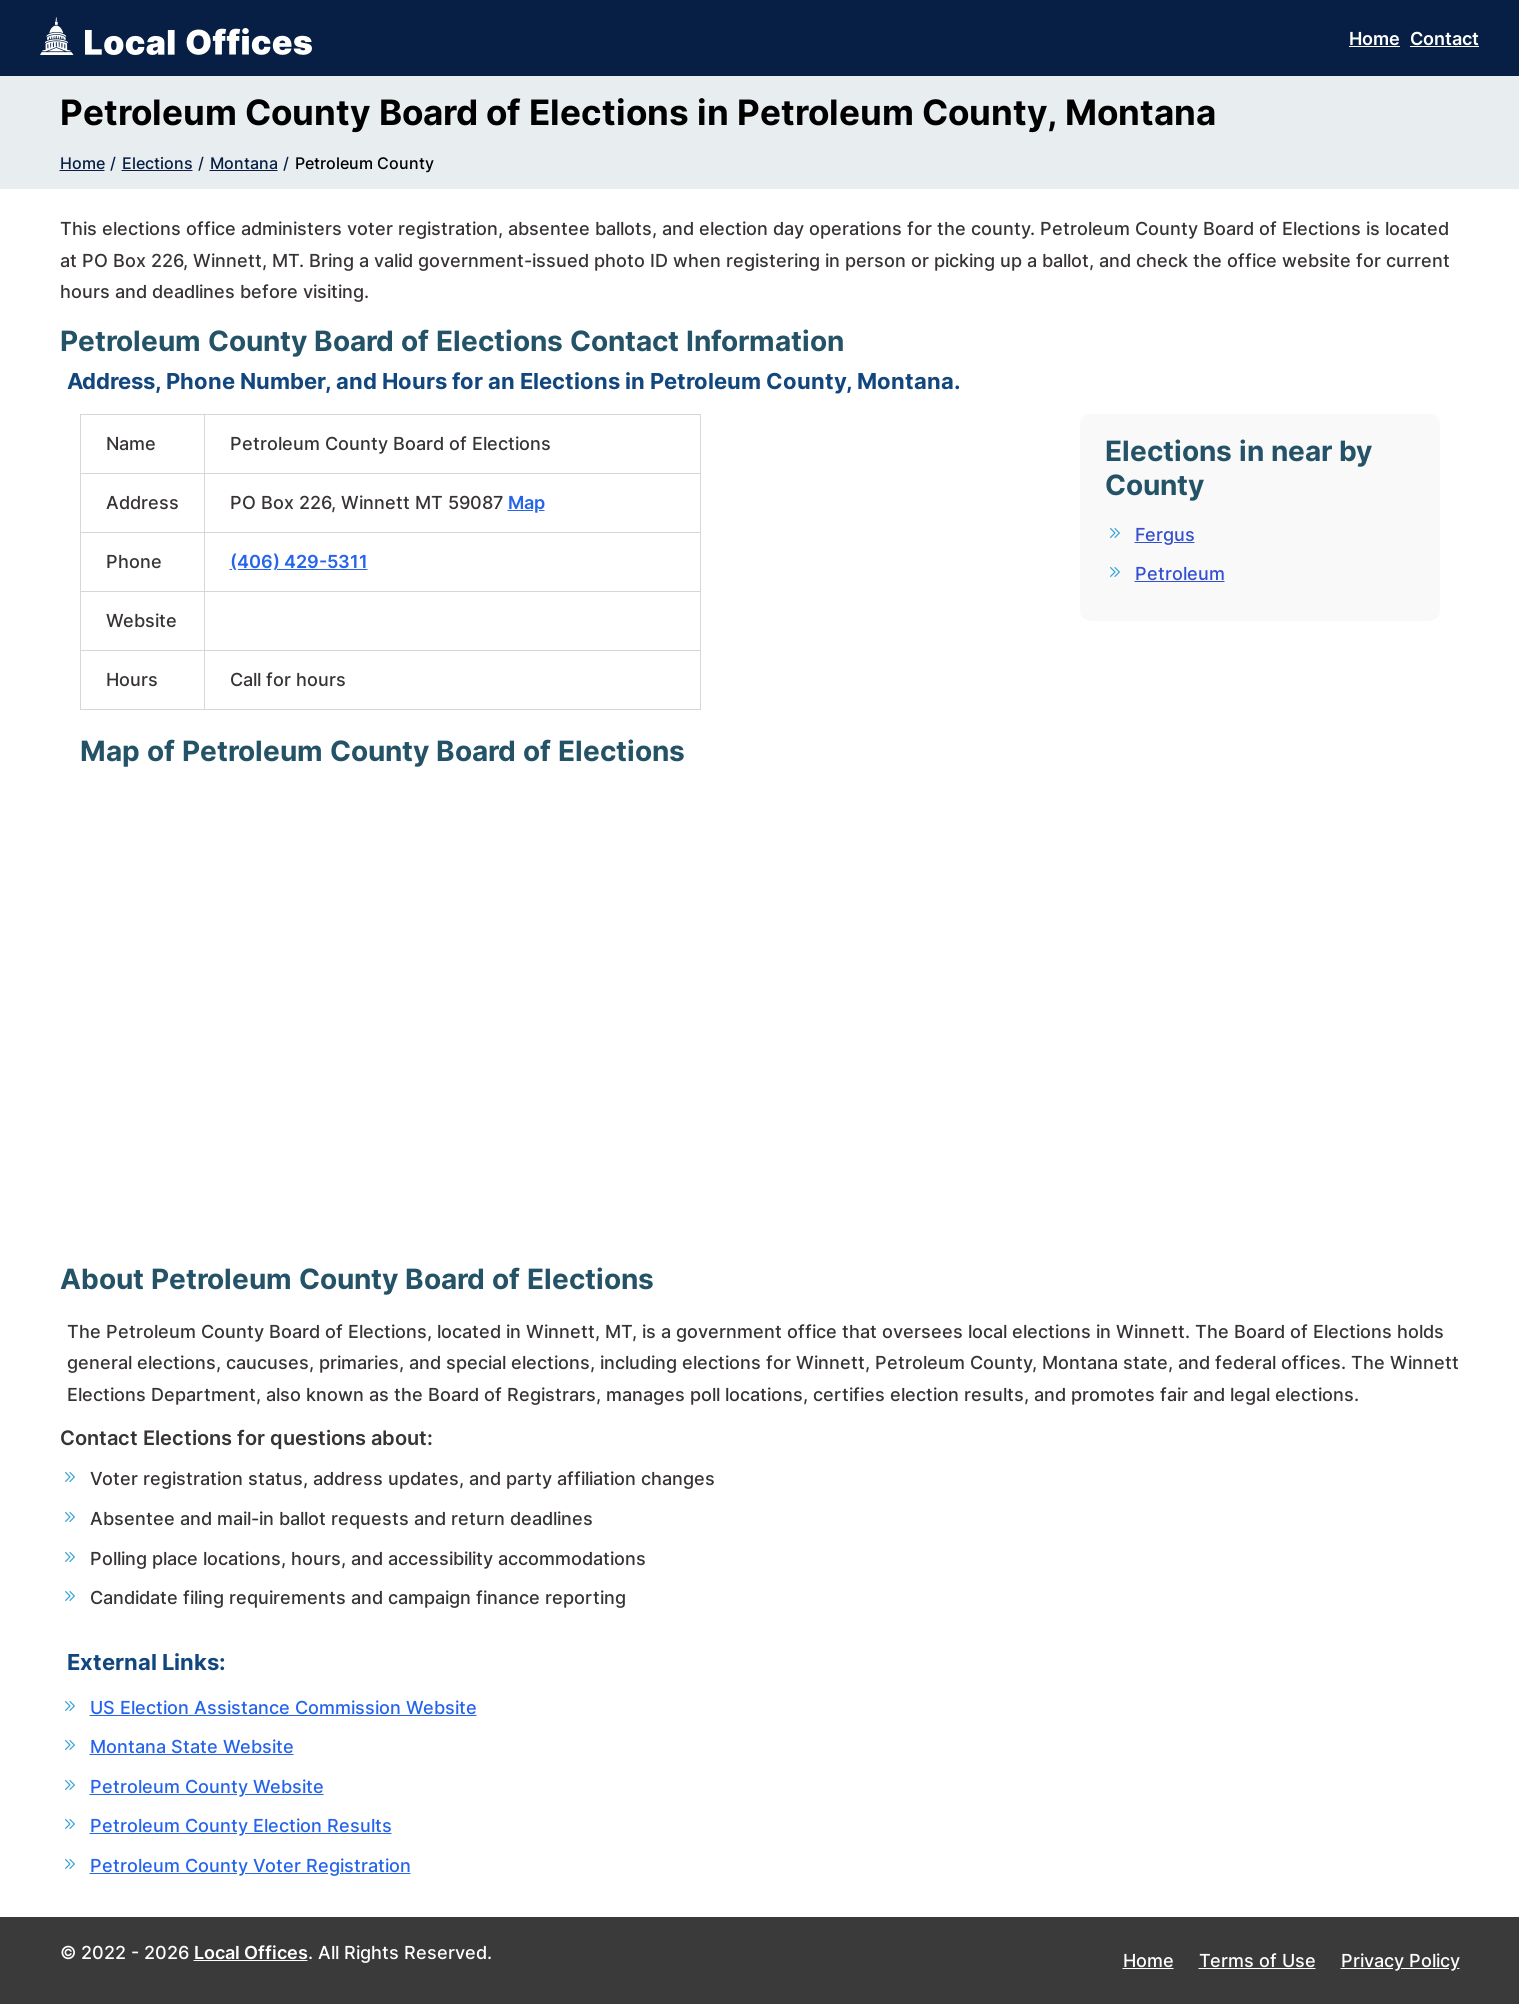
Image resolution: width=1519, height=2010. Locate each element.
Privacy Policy (1400, 1965)
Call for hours (288, 679)
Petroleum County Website (207, 1790)
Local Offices (251, 1957)
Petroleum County (364, 163)
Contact (1444, 38)
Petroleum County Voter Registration (250, 1870)
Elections (157, 163)
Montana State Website (192, 1749)
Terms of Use (1257, 1965)
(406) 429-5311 (299, 561)
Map (526, 502)
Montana (244, 163)
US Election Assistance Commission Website (283, 1709)
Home (1374, 38)
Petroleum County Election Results (241, 1830)
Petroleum (1180, 574)
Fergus (1165, 534)
